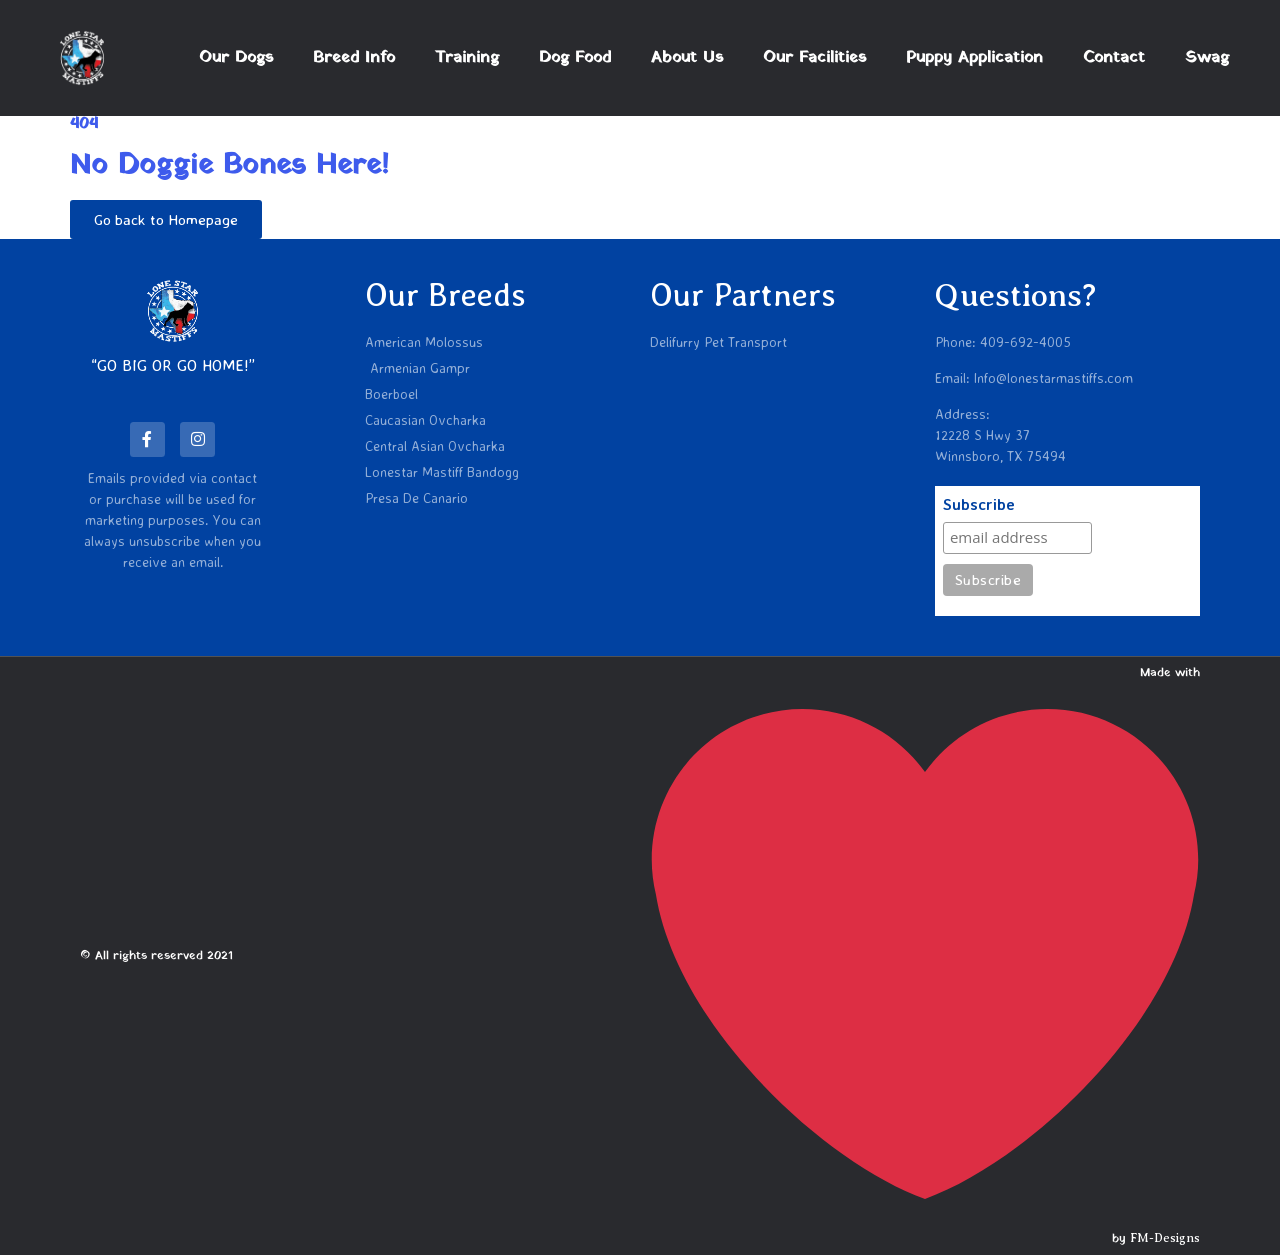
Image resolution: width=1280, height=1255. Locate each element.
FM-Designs (1165, 1238)
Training (467, 58)
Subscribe (979, 505)
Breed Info (354, 58)
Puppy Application (974, 58)
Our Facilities (814, 58)
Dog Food (575, 58)
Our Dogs (236, 58)
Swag (1207, 58)
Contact (1114, 58)
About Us (687, 58)
